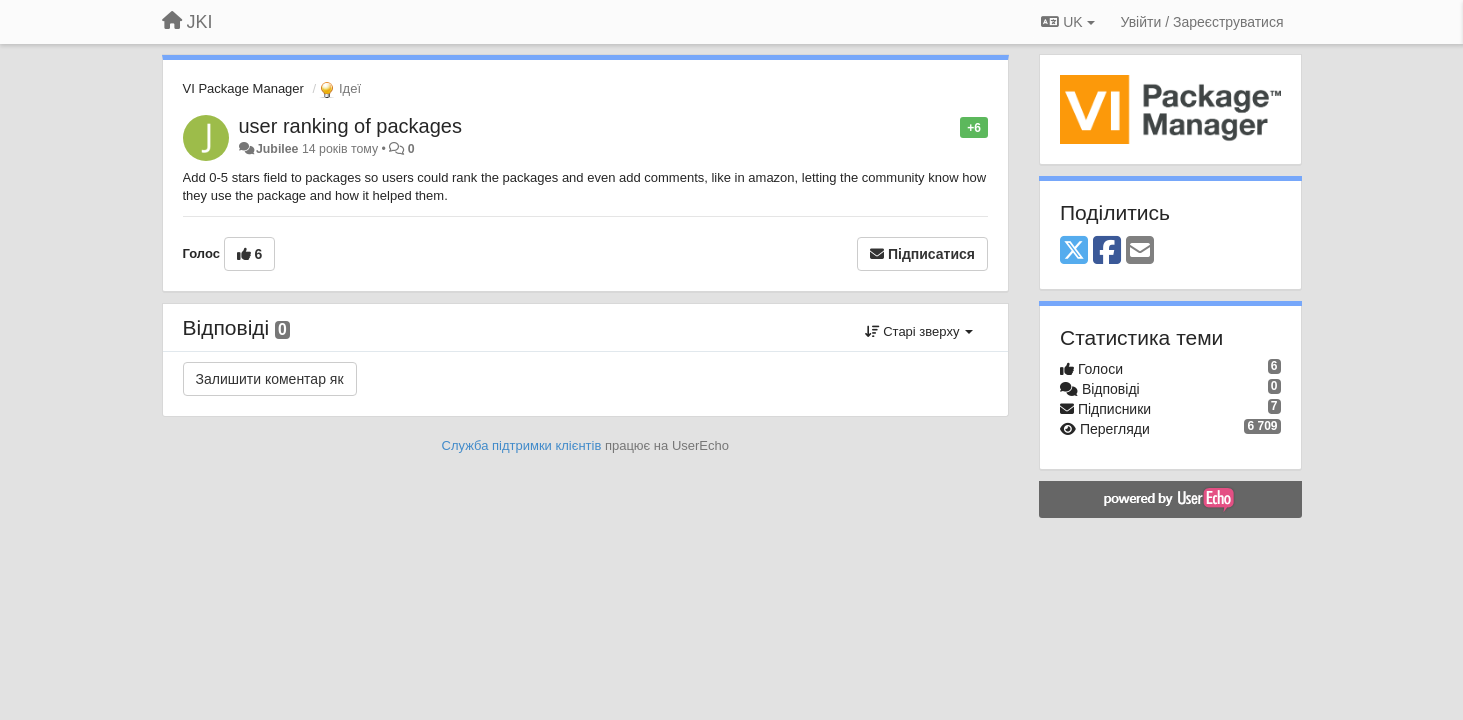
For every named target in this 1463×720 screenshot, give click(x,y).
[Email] (1140, 251)
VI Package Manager (243, 88)
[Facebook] (1107, 251)
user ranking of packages (350, 126)
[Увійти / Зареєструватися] (1202, 22)
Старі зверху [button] (919, 331)
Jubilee (277, 149)
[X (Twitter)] (1074, 251)
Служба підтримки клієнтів (522, 445)
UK (1067, 22)
